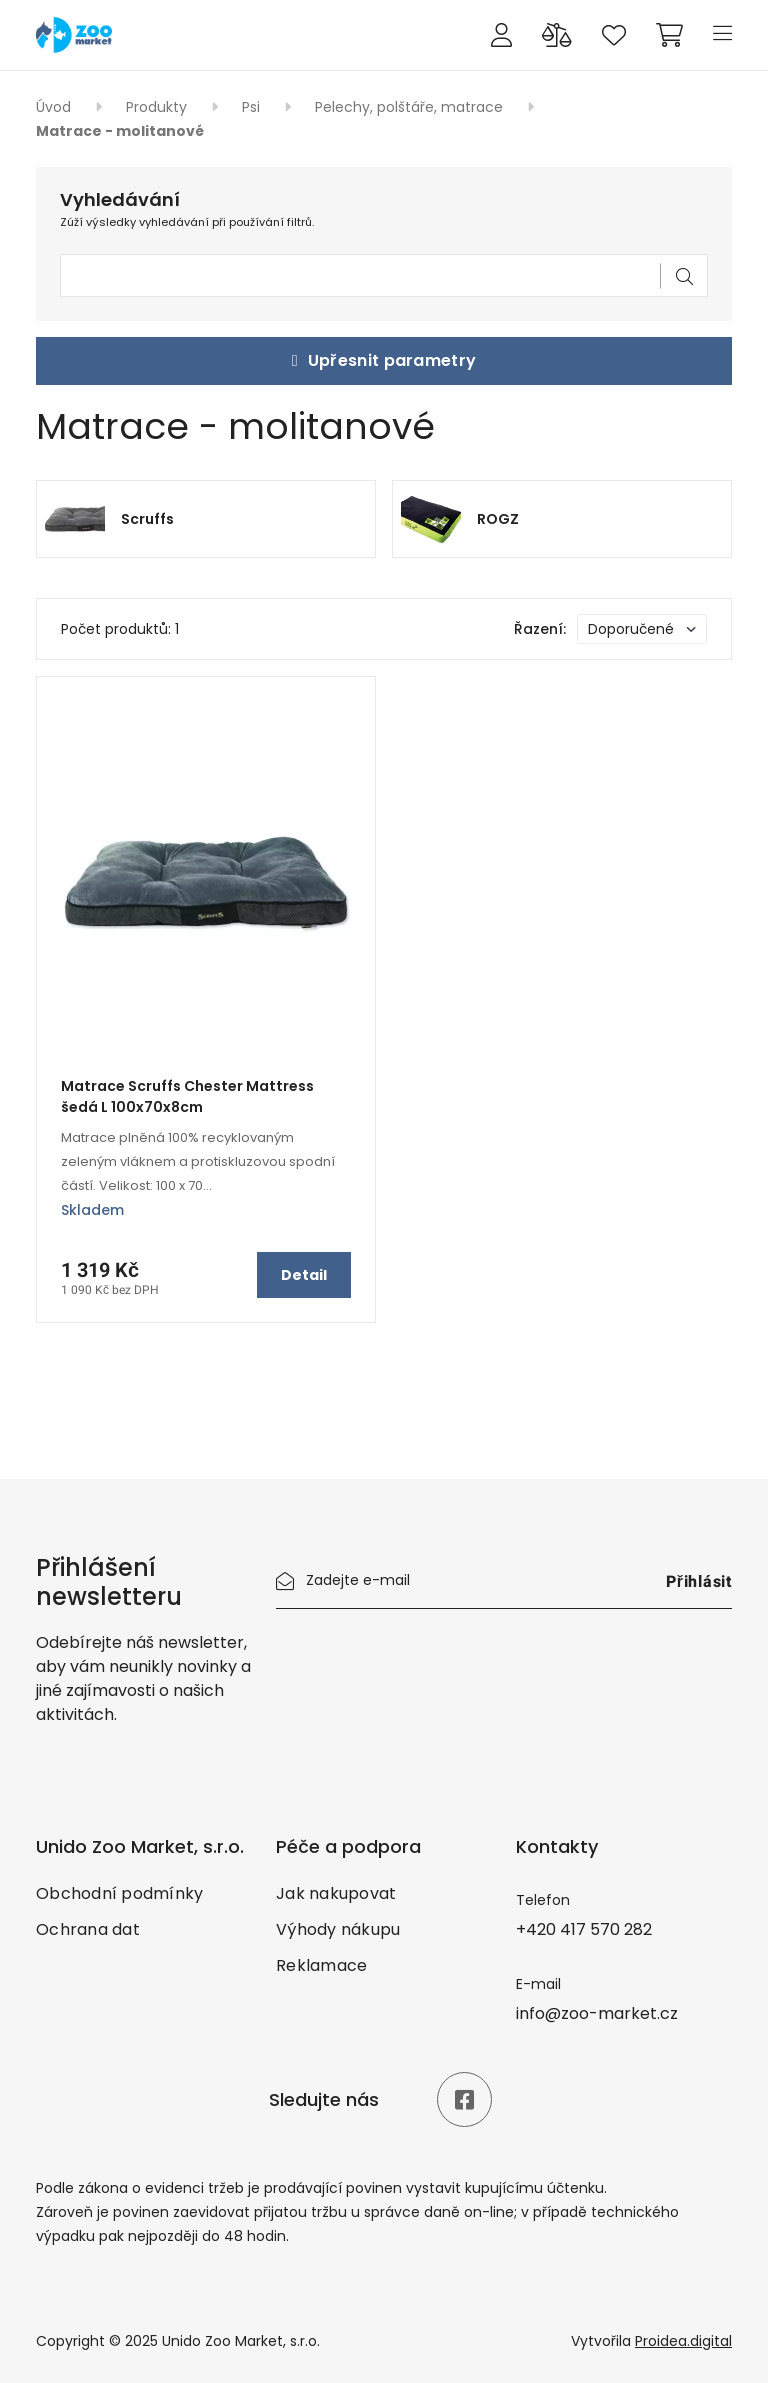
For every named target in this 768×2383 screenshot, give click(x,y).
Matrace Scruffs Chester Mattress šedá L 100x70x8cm (187, 1096)
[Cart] (669, 35)
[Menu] (722, 34)
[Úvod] (74, 34)
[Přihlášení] (501, 35)
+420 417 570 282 (584, 1929)
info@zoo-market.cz (597, 2013)
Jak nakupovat (336, 1893)
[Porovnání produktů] (557, 35)
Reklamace (321, 1965)
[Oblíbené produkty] (614, 35)
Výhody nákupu (338, 1929)
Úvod (55, 107)
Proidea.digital (683, 2341)
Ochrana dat (88, 1929)
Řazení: (540, 629)
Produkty (158, 107)
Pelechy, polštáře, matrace (411, 107)
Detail (304, 1275)
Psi (253, 107)
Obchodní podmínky (119, 1893)
